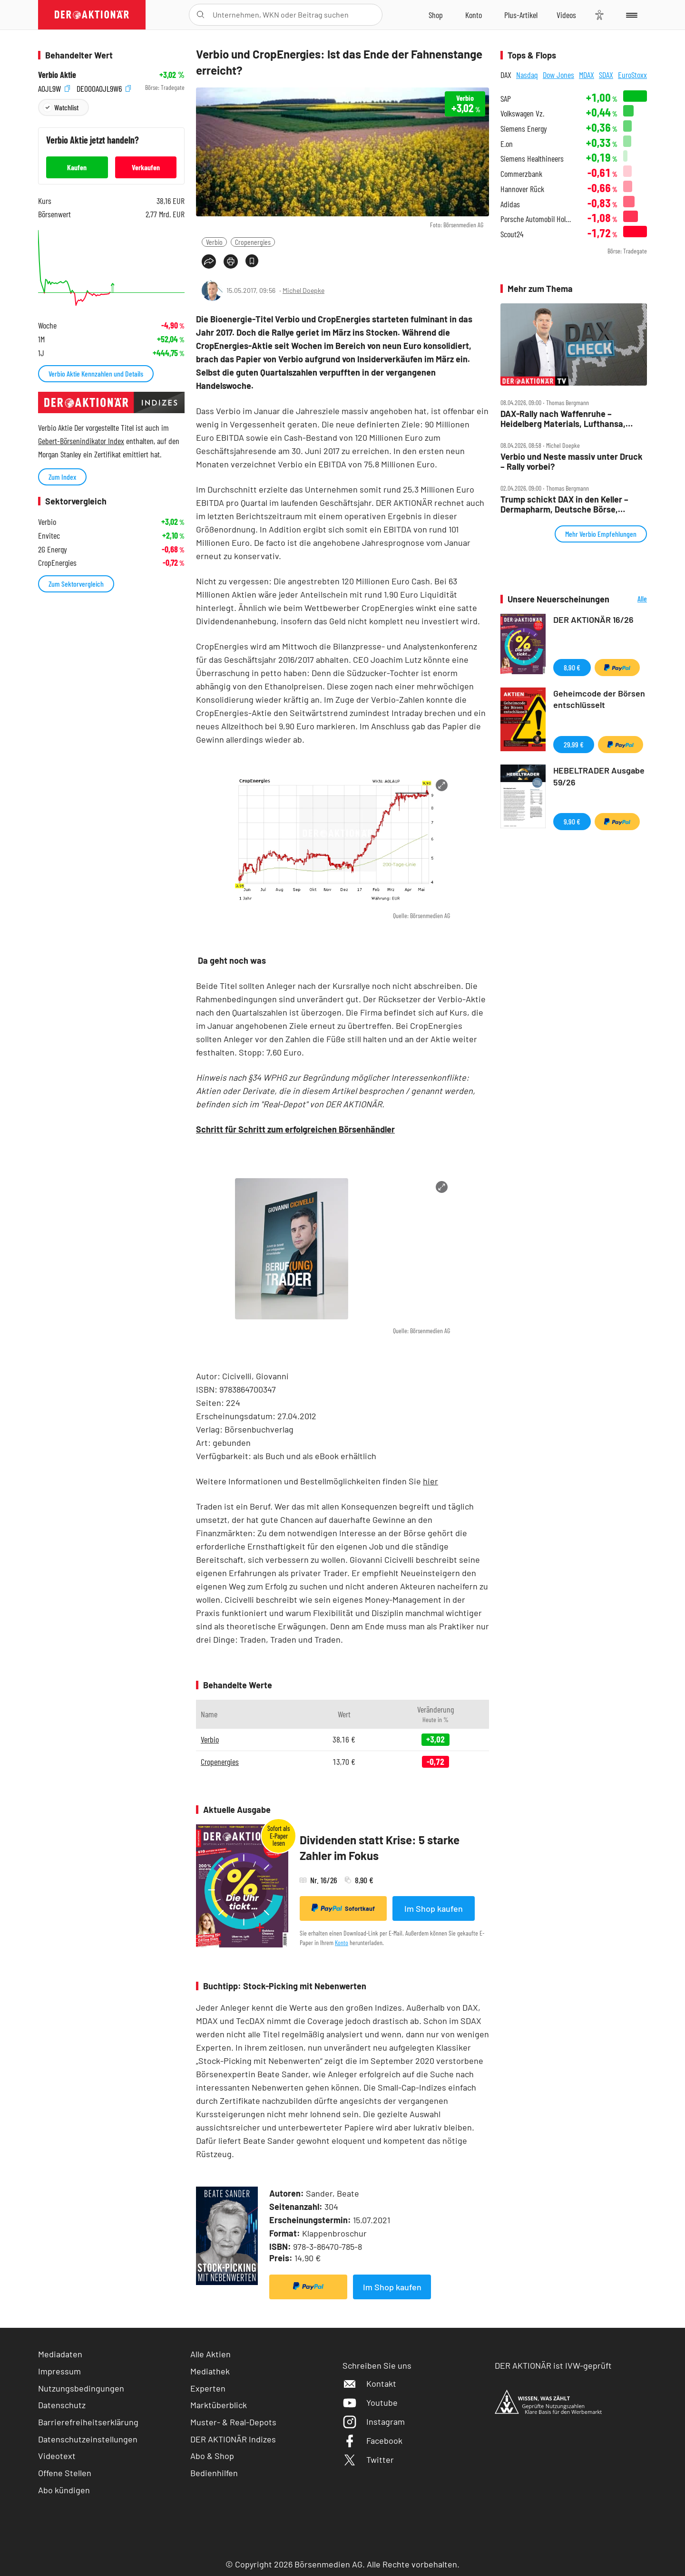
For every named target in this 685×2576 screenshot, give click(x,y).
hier (430, 1481)
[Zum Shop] (435, 14)
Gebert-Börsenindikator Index (81, 441)
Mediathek (210, 2371)
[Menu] (630, 14)
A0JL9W (54, 88)
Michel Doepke (303, 290)
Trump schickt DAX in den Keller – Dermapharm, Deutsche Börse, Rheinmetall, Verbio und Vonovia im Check (567, 504)
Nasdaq (527, 74)
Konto (341, 1942)
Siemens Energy (523, 129)
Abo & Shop (212, 2455)
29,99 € (574, 744)
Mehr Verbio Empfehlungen (600, 533)
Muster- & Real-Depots (233, 2422)
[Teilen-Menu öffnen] (209, 261)
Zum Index (62, 476)
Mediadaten (60, 2354)
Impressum (59, 2371)
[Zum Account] (473, 14)
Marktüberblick (218, 2405)
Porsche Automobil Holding (537, 219)
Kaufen (77, 167)
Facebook (372, 2440)
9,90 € (572, 821)
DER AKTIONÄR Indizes (233, 2439)
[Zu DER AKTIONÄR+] (521, 14)
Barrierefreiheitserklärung (88, 2422)
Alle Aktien (210, 2354)
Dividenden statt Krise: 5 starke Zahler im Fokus (380, 1848)
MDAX (586, 74)
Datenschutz (62, 2405)
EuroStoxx (632, 74)
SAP (505, 99)
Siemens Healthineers (532, 159)
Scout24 (511, 234)
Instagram (373, 2421)
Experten (207, 2388)
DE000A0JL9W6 (104, 88)
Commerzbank (521, 174)
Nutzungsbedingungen (81, 2388)
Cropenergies (253, 241)
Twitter (368, 2459)
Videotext (57, 2455)
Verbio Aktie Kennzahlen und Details (96, 373)
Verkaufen (146, 167)
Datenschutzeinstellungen (87, 2439)
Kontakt (369, 2383)
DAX (505, 74)
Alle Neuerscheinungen (630, 599)
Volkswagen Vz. (522, 113)
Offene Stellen (64, 2473)
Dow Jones (558, 74)
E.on (506, 144)
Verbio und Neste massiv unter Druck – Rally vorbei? (571, 461)
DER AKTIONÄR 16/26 (593, 619)
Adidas (510, 204)
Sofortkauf (343, 1908)
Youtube (370, 2402)
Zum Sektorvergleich (76, 583)
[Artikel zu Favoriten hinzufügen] (251, 260)
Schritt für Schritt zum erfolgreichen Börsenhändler (295, 1129)
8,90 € (572, 667)
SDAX (606, 74)
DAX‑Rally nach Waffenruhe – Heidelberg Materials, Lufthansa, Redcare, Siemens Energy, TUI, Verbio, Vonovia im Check (563, 418)
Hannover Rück (522, 189)
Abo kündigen (64, 2490)
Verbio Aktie (57, 75)
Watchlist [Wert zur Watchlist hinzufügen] (66, 107)
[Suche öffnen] (200, 15)
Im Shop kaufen (433, 1908)
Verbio (214, 241)
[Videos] (566, 14)
